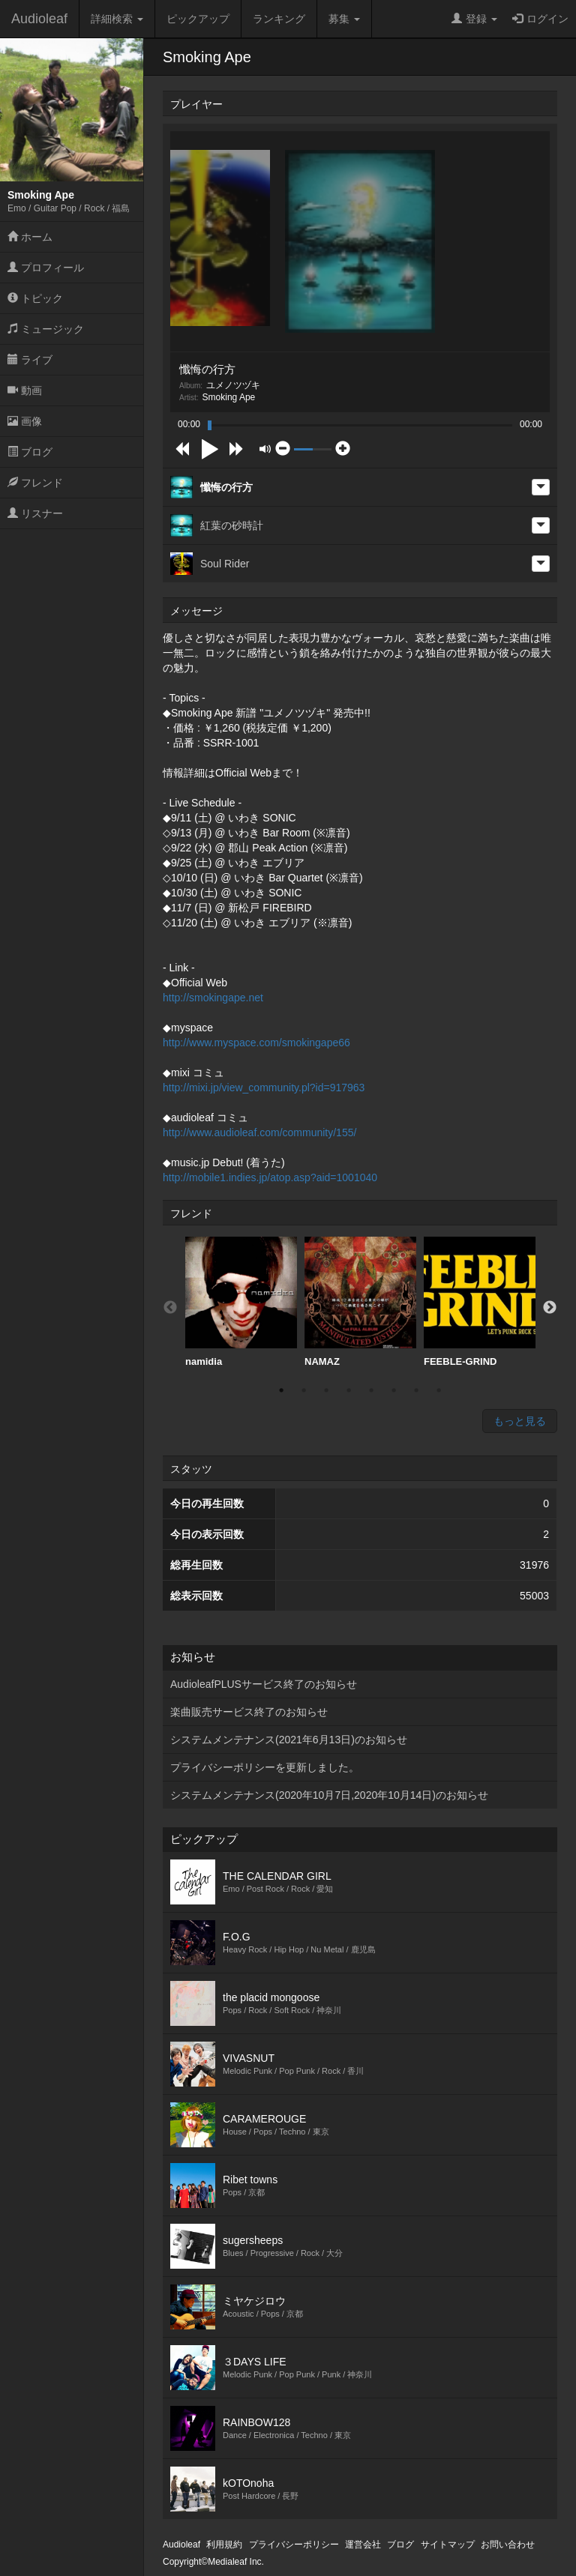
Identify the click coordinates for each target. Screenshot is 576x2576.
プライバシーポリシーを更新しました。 (264, 1767)
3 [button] (326, 1390)
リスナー (35, 513)
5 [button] (371, 1390)
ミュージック (46, 329)
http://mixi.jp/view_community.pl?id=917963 (263, 1088)
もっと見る (520, 1421)
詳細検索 (117, 19)
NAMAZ (360, 1302)
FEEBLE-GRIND (480, 1302)
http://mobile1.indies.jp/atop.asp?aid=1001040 (270, 1177)
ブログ (30, 452)
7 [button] (416, 1390)
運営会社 (363, 2544)
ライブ (30, 360)
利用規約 (224, 2544)
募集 (344, 19)
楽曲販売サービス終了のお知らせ (249, 1712)
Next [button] (549, 1307)
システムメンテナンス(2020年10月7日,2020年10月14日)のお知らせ (329, 1795)
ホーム (30, 237)
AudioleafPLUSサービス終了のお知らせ (263, 1684)
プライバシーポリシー (294, 2544)
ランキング (279, 19)
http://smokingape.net (213, 998)
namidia (241, 1302)
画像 (25, 421)
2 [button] (303, 1390)
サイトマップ (448, 2544)
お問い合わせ (508, 2544)
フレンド (35, 483)
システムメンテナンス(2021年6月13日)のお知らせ (288, 1740)
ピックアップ (198, 19)
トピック (35, 298)
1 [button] (281, 1390)
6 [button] (393, 1390)
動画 (25, 390)
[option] (241, 1302)
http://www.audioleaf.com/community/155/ (259, 1132)
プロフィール (46, 268)
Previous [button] (170, 1307)
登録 (474, 19)
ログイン (540, 19)
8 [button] (438, 1390)
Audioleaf (39, 18)
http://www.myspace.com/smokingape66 (256, 1043)
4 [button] (348, 1390)
